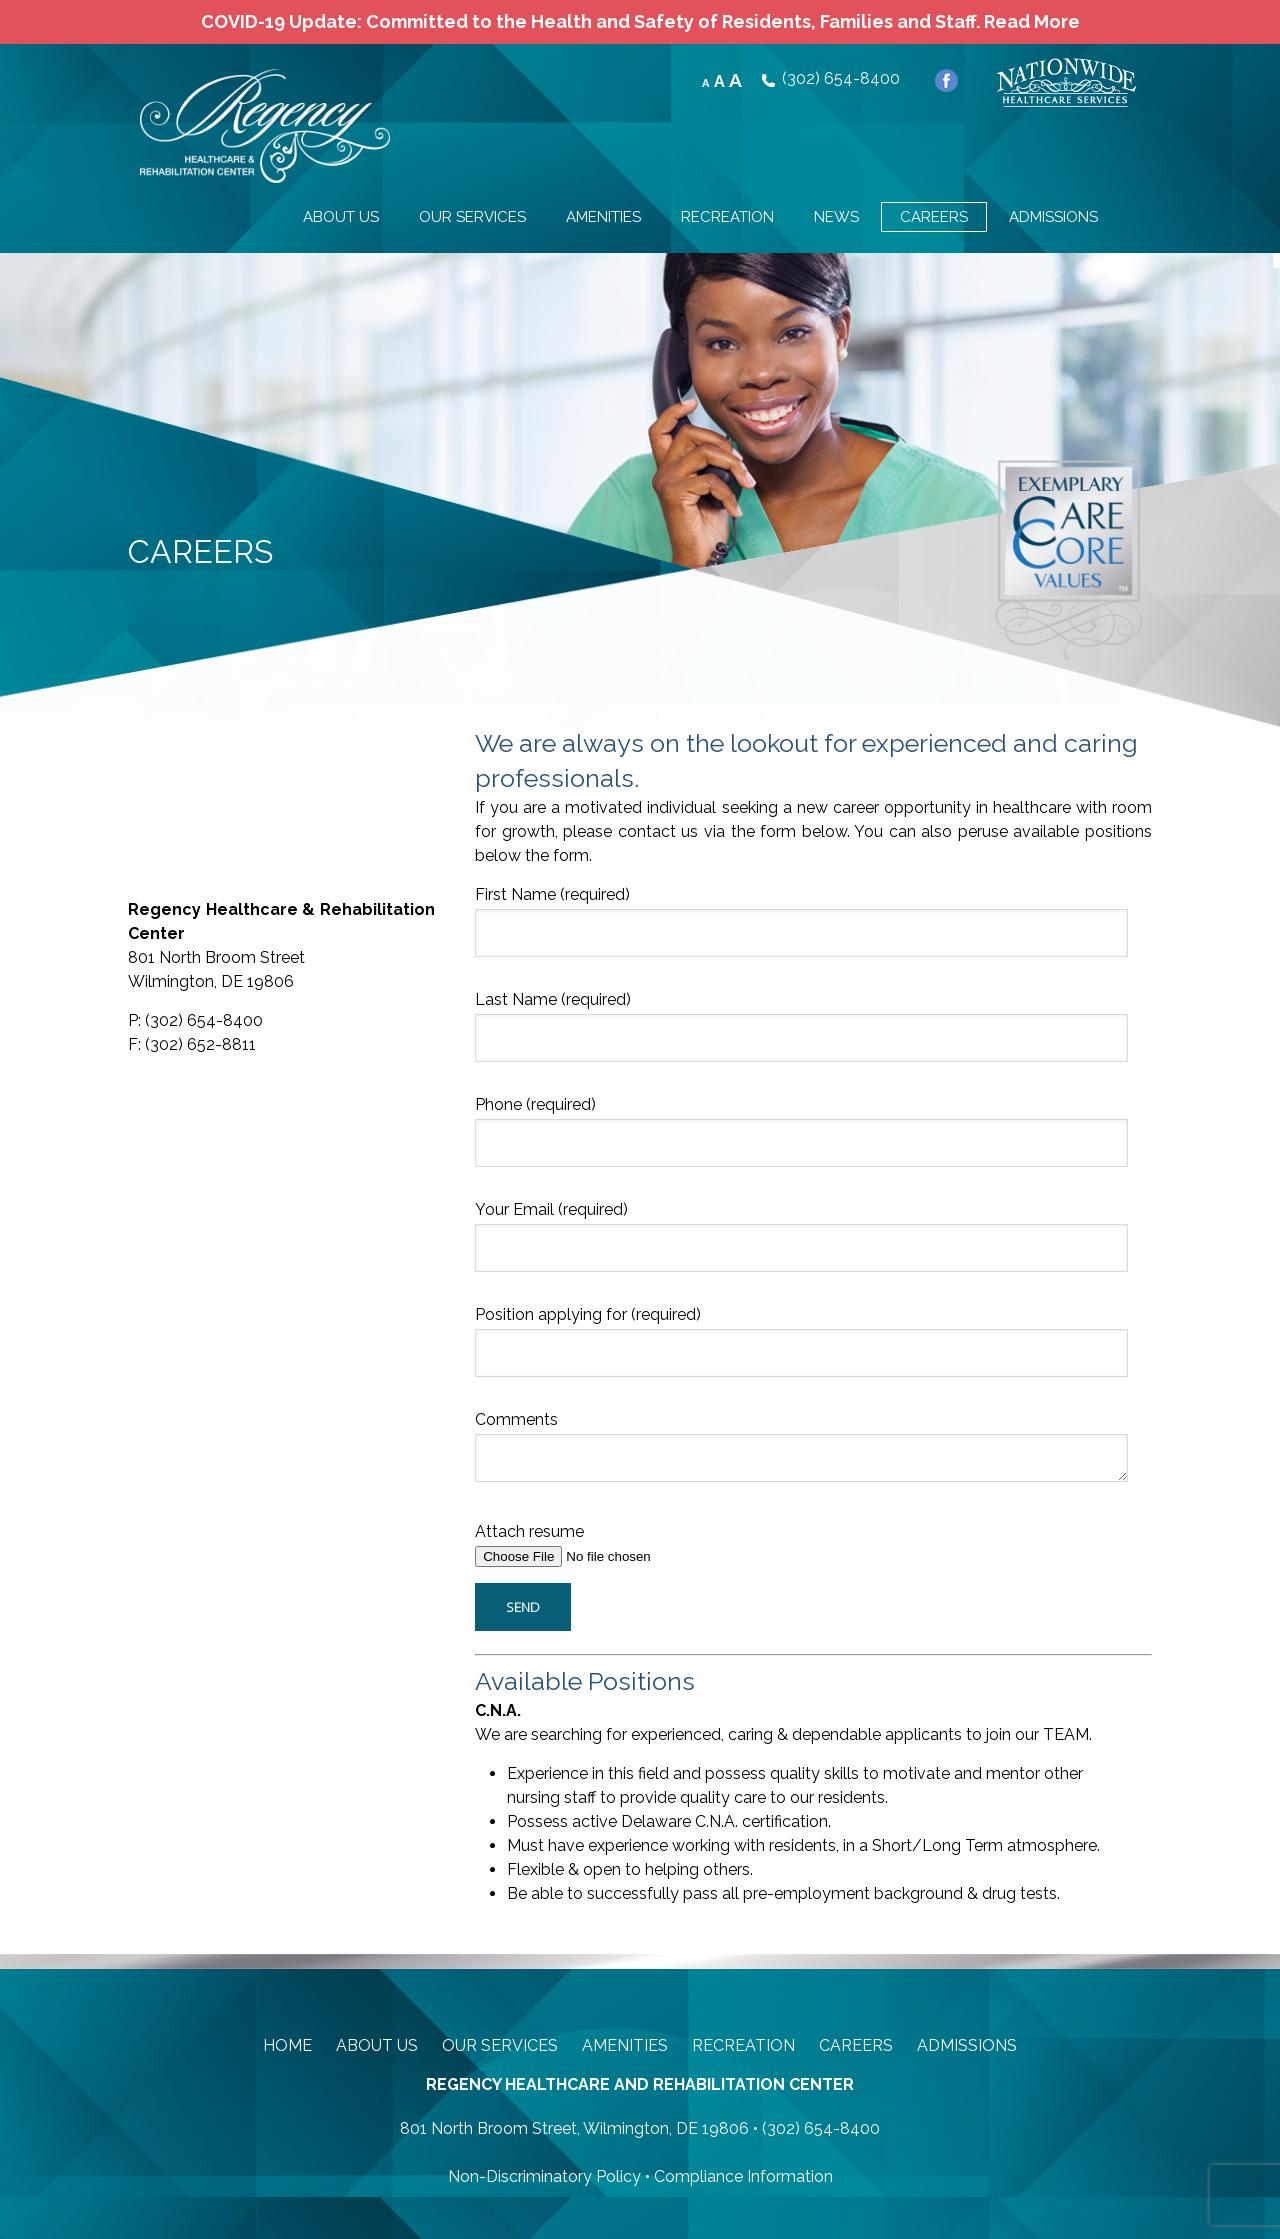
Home (287, 2045)
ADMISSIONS (1053, 217)
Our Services (500, 2045)
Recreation (743, 2045)
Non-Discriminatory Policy (544, 2176)
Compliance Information (743, 2176)
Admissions (967, 2045)
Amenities (625, 2045)
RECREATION (727, 217)
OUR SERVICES (472, 217)
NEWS (836, 217)
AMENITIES (603, 217)
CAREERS (934, 217)
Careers (856, 2045)
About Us (377, 2045)
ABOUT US (341, 217)
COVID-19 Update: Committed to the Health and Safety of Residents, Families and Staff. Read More (640, 21)
